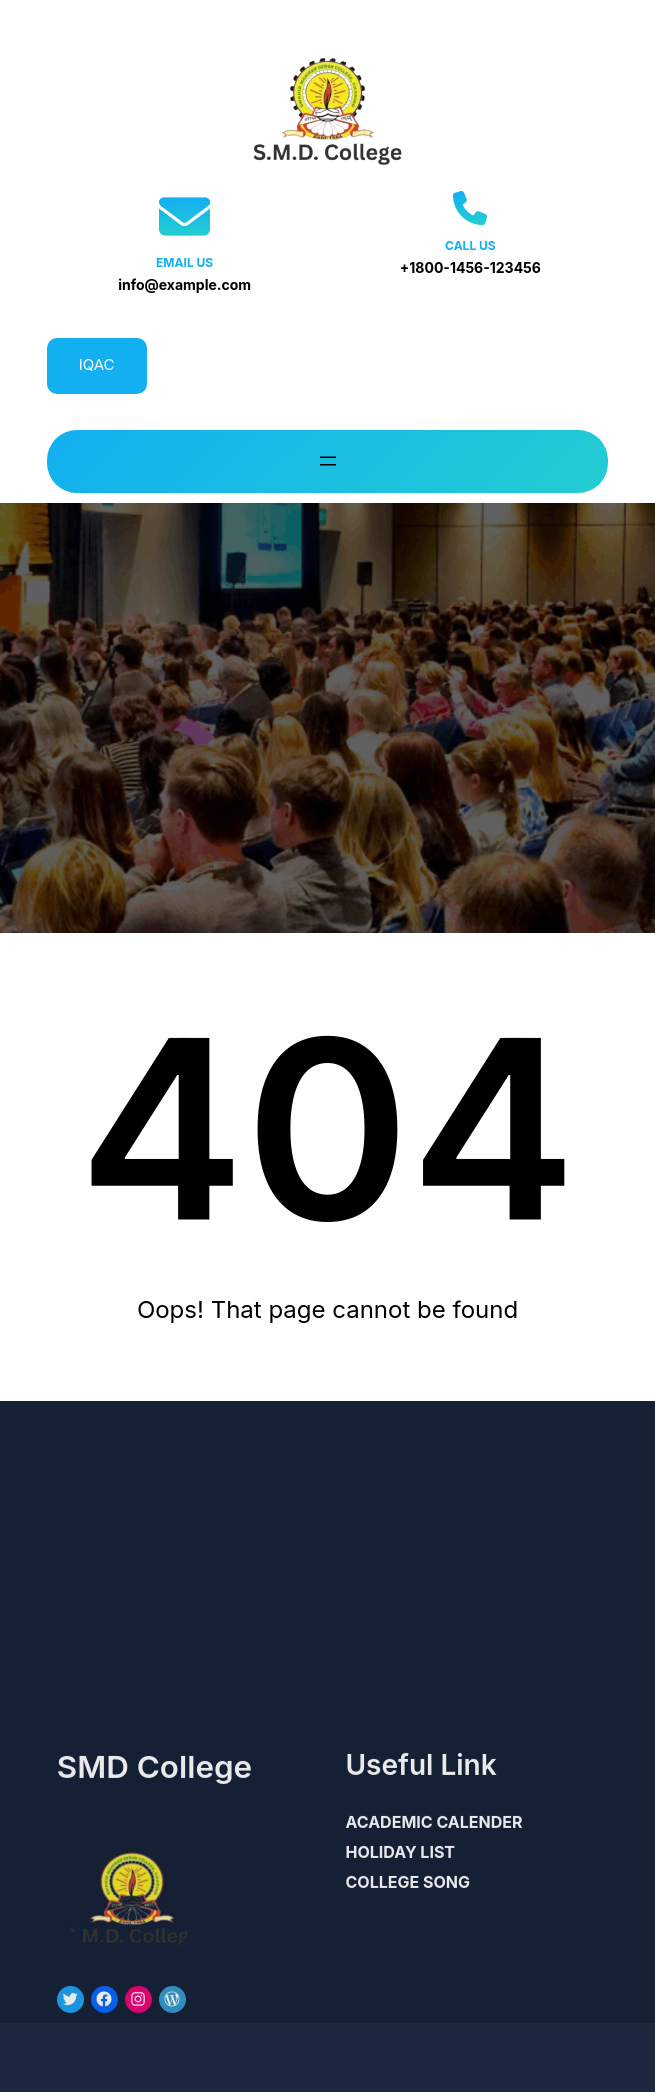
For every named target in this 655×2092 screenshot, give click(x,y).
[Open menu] (328, 461)
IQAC (97, 365)
